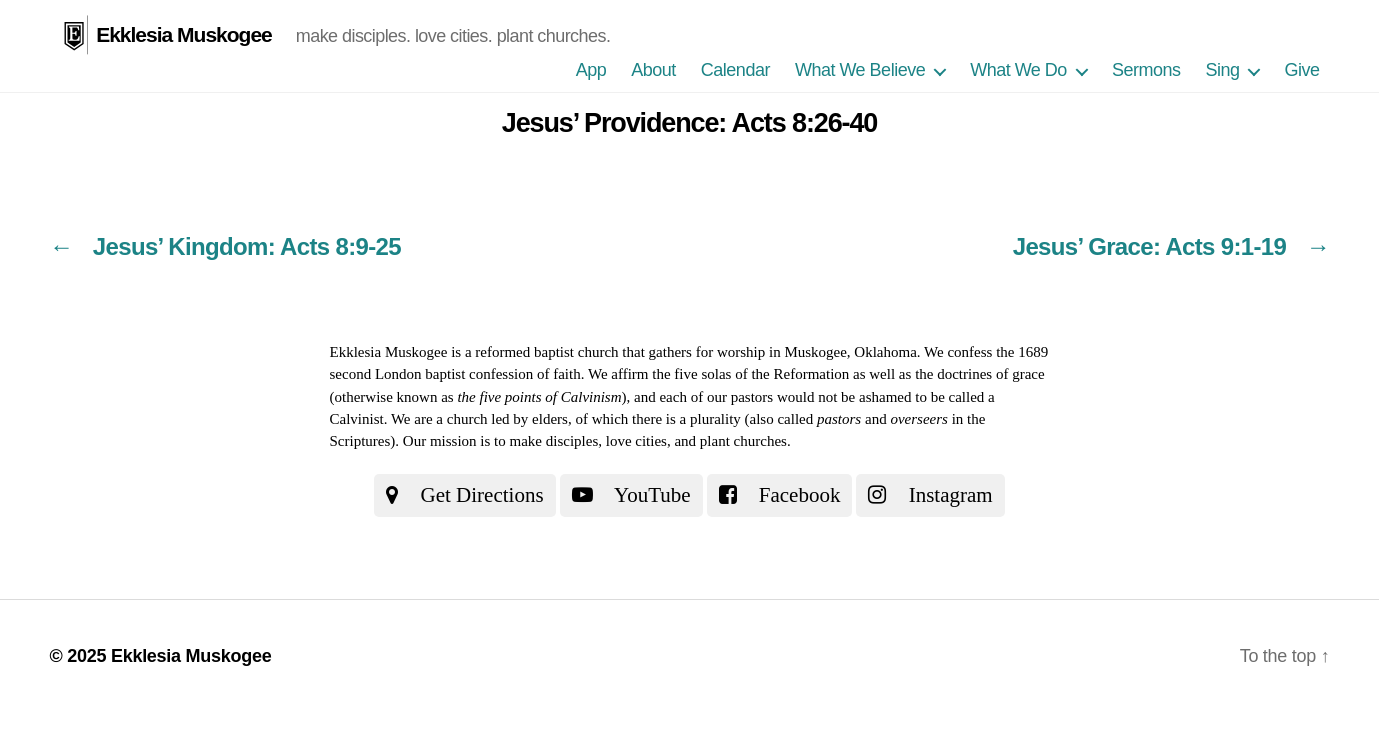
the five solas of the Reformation (750, 374)
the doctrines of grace (980, 374)
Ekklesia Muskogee (184, 34)
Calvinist (357, 419)
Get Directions (464, 495)
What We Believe (860, 70)
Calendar (735, 70)
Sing (1222, 70)
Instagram (930, 495)
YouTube (631, 495)
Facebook (780, 495)
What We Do (1018, 70)
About (653, 70)
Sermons (1146, 70)
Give (1301, 70)
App (591, 70)
